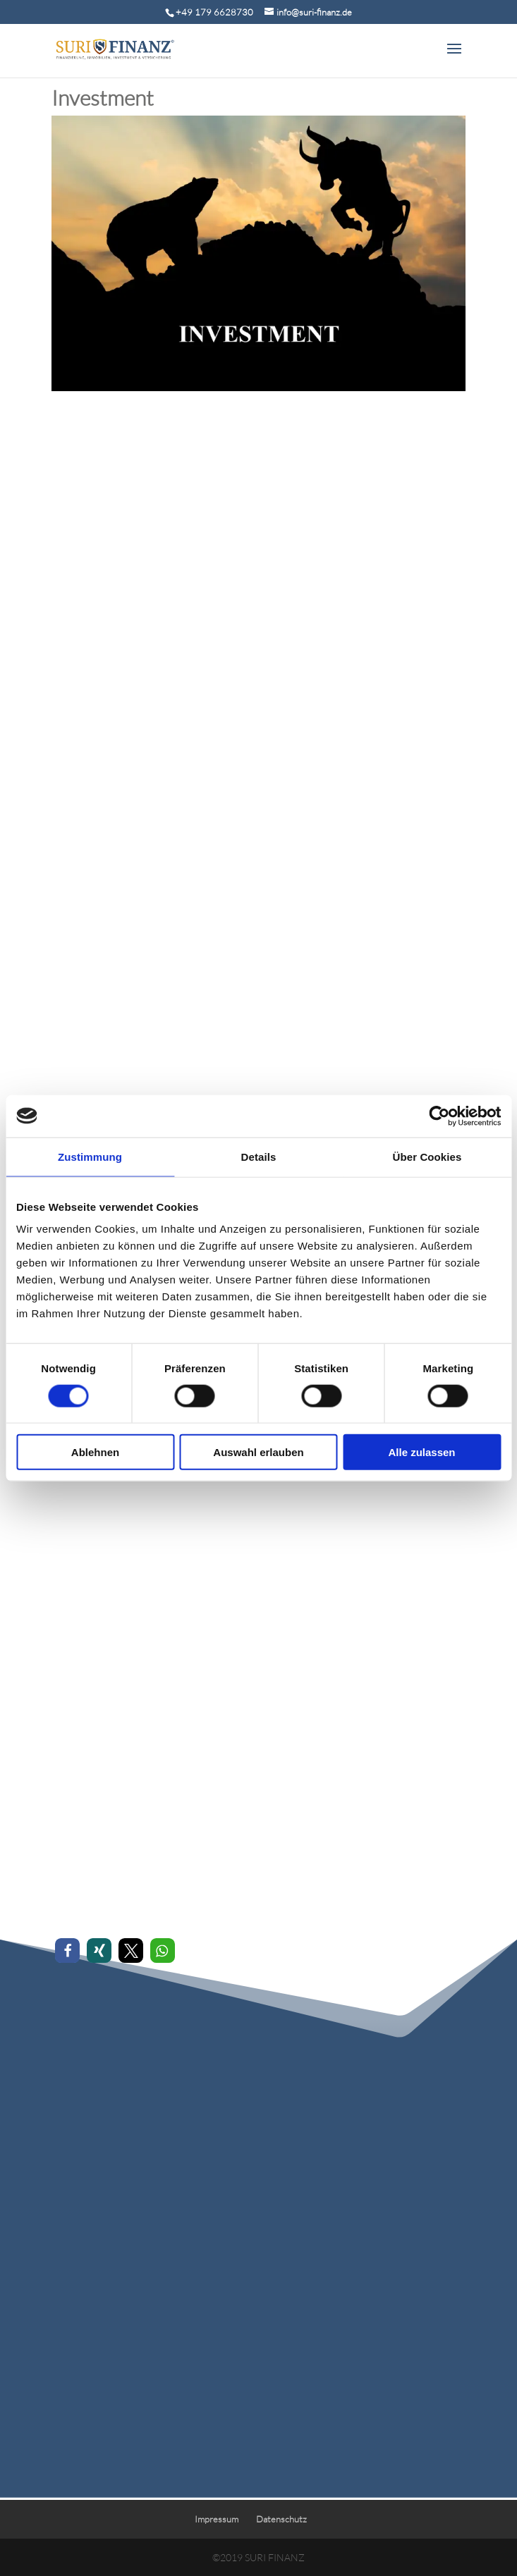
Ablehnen (95, 1452)
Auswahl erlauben (258, 1452)
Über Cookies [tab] (427, 1156)
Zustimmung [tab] (90, 1156)
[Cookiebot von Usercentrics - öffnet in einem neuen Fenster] (439, 1115)
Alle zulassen (421, 1452)
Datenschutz (281, 2519)
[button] (67, 1950)
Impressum (216, 2519)
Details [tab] (258, 1156)
